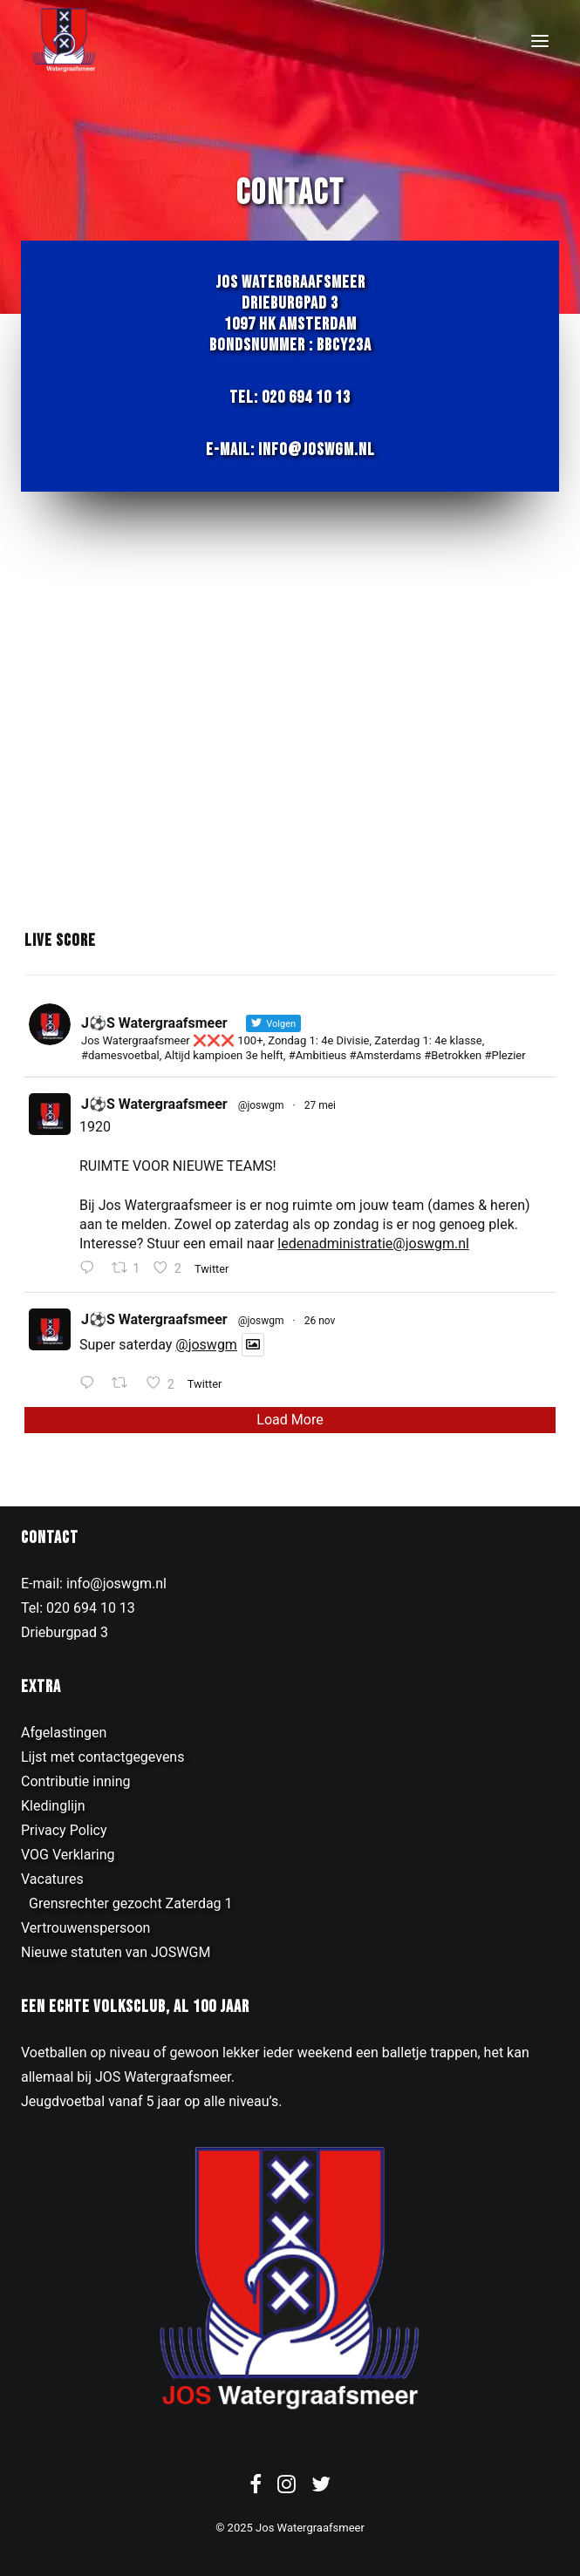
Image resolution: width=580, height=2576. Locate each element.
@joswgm (261, 1105)
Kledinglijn (53, 1806)
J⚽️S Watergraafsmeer (154, 1104)
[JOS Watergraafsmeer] (64, 40)
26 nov (320, 1321)
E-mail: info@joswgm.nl (290, 449)
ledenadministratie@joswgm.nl (373, 1243)
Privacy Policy (64, 1830)
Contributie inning (76, 1781)
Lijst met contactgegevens (102, 1757)
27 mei (320, 1105)
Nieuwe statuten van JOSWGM (115, 1952)
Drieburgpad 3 (64, 1632)
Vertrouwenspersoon (85, 1928)
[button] (540, 40)
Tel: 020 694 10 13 (290, 397)
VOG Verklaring (68, 1854)
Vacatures (52, 1879)
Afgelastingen (63, 1732)
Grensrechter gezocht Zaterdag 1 (131, 1903)
